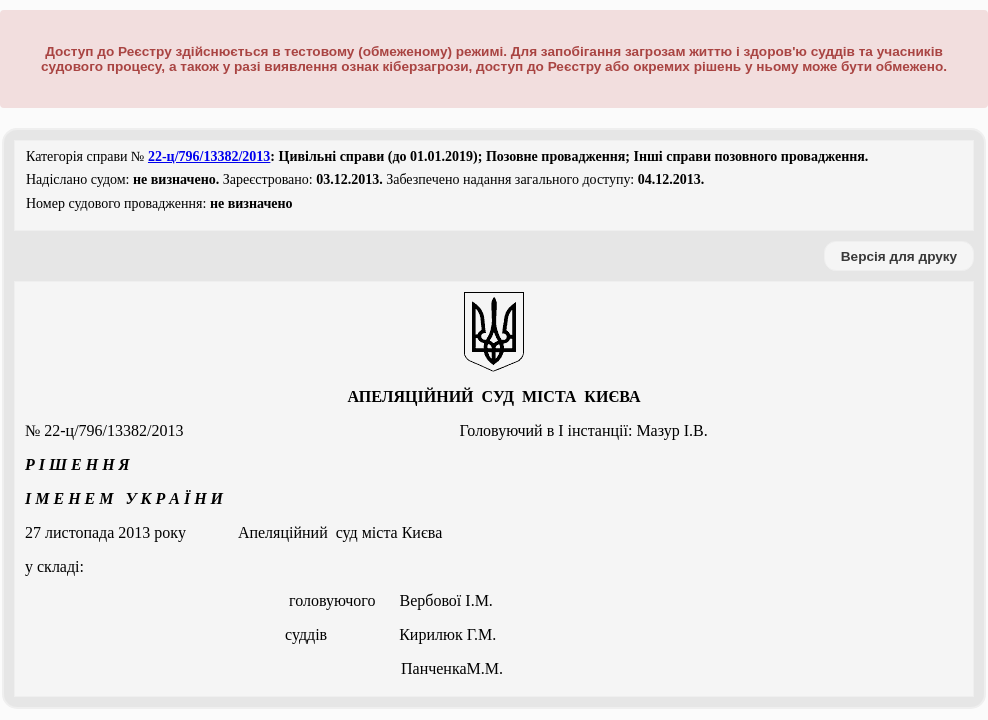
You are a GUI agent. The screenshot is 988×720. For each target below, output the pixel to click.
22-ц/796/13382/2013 (209, 156)
